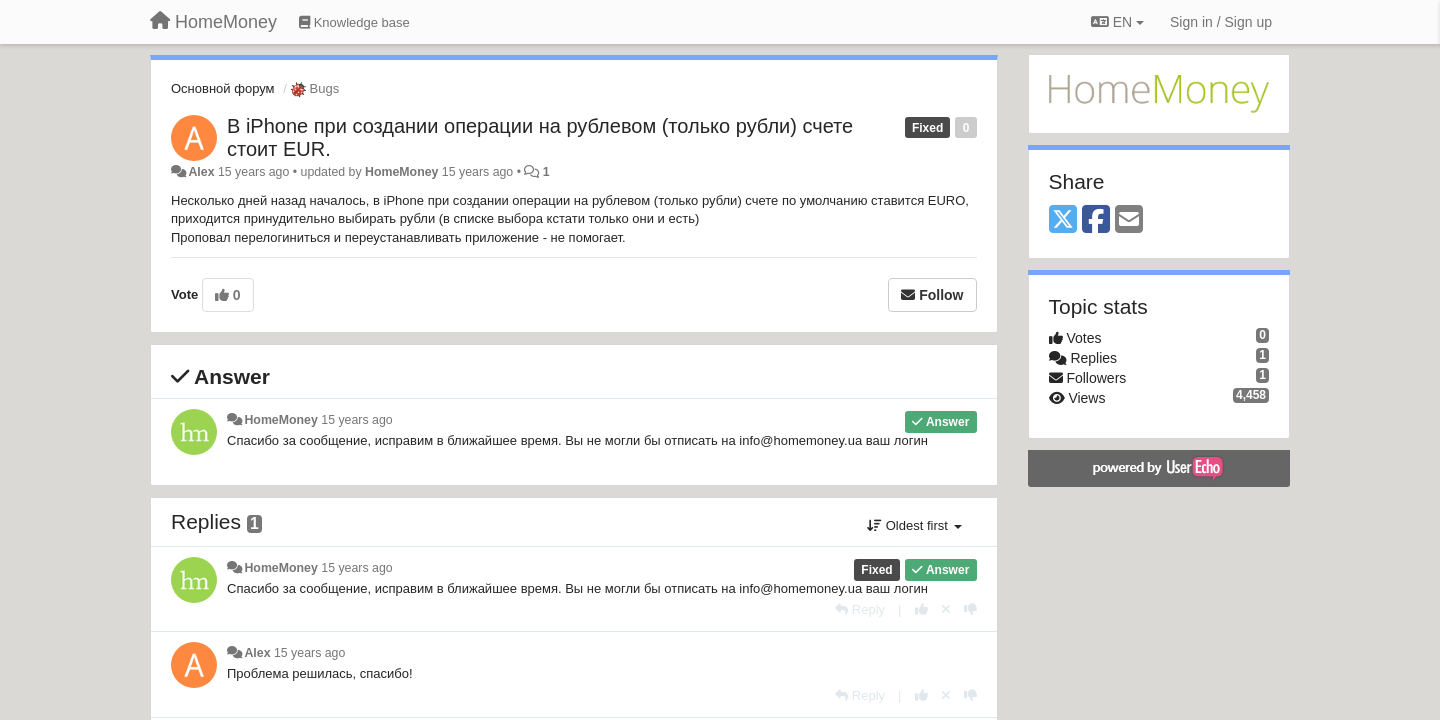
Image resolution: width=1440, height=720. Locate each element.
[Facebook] (1096, 220)
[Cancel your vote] (946, 609)
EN (1117, 22)
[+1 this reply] (921, 609)
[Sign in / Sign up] (1221, 22)
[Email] (1129, 220)
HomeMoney (401, 172)
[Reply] (860, 609)
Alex (201, 172)
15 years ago (356, 420)
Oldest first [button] (914, 525)
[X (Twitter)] (1063, 220)
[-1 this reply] (970, 609)
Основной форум (223, 88)
